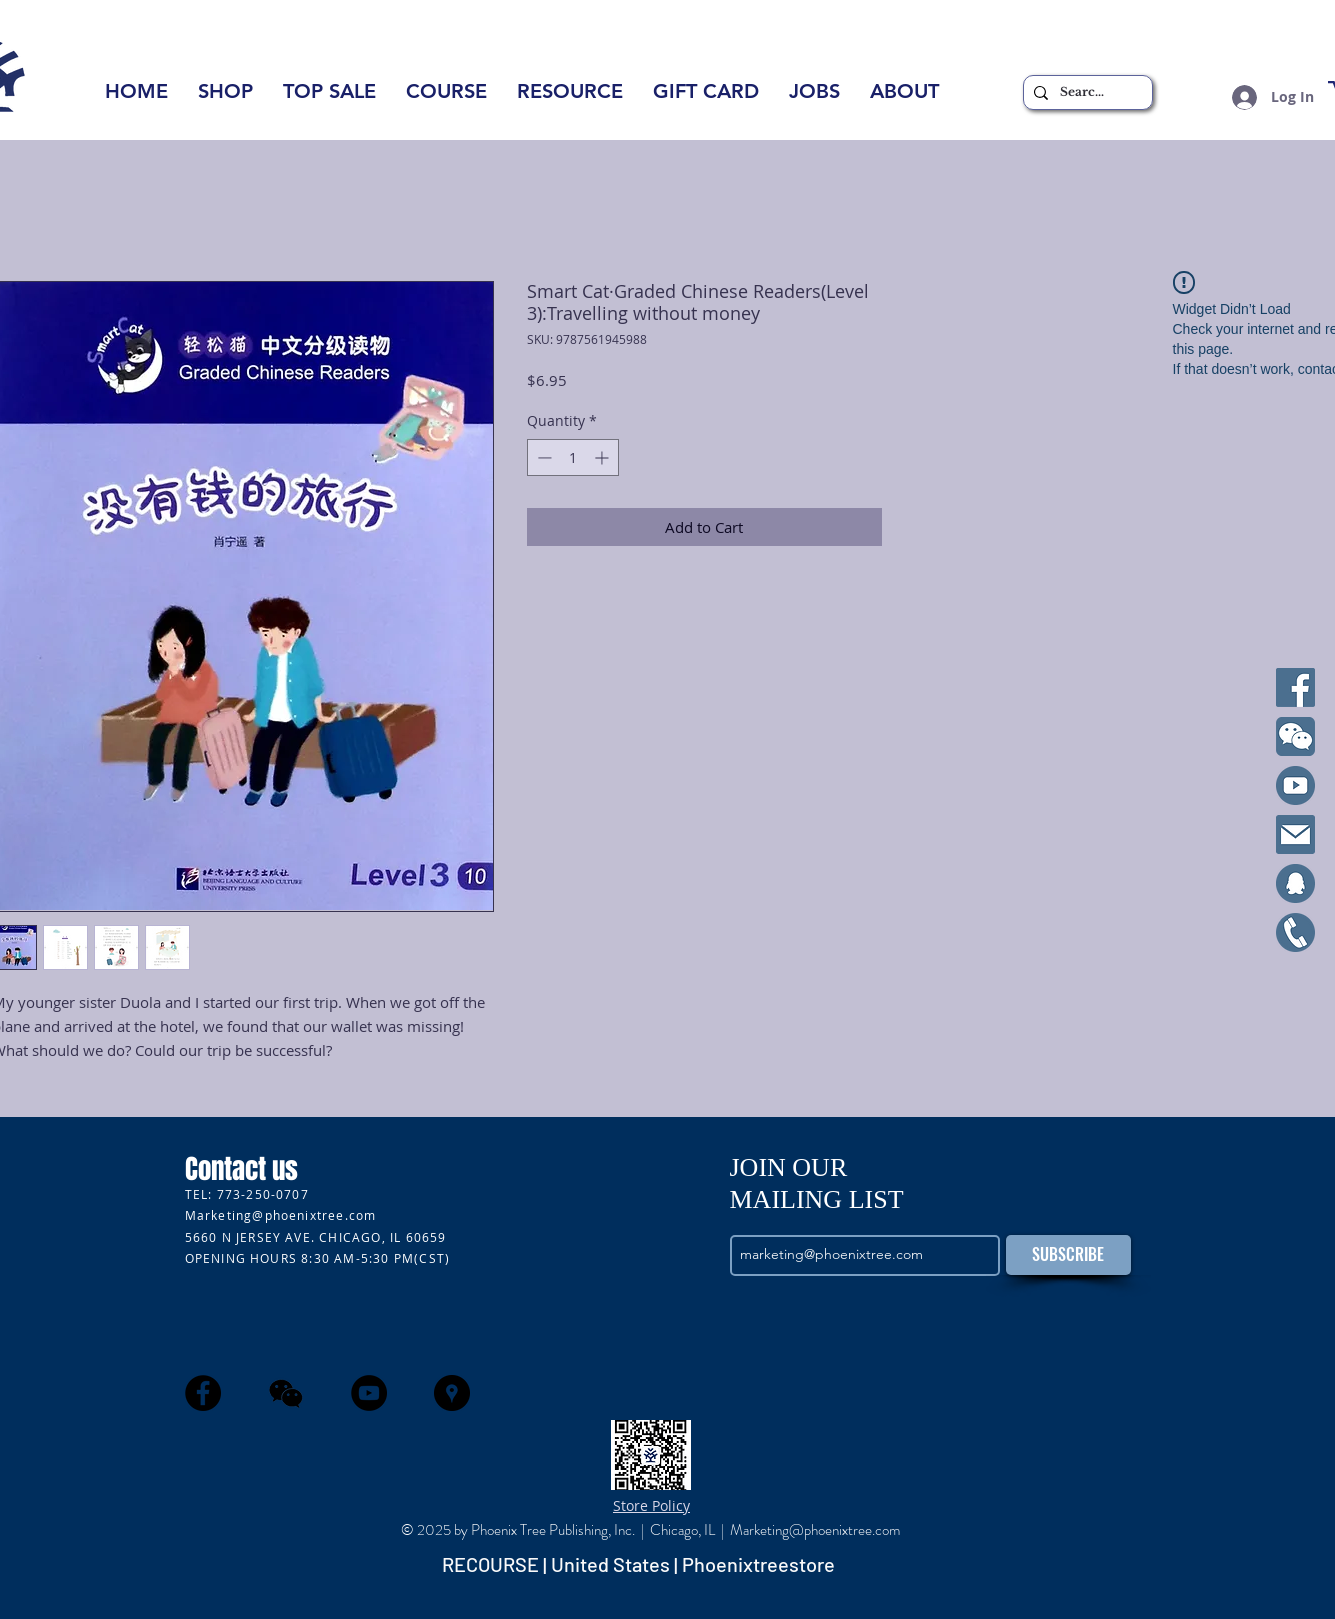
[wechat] (286, 1393)
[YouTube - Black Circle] (369, 1393)
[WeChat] (1295, 736)
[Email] (1295, 834)
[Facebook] (1295, 687)
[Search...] (1085, 92)
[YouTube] (1295, 785)
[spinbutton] (573, 457)
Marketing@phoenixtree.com (281, 1215)
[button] (904, 97)
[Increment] (603, 457)
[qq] (1295, 883)
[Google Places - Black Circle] (452, 1393)
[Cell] (1295, 932)
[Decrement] (542, 457)
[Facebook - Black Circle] (203, 1393)
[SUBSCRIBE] (1068, 1255)
